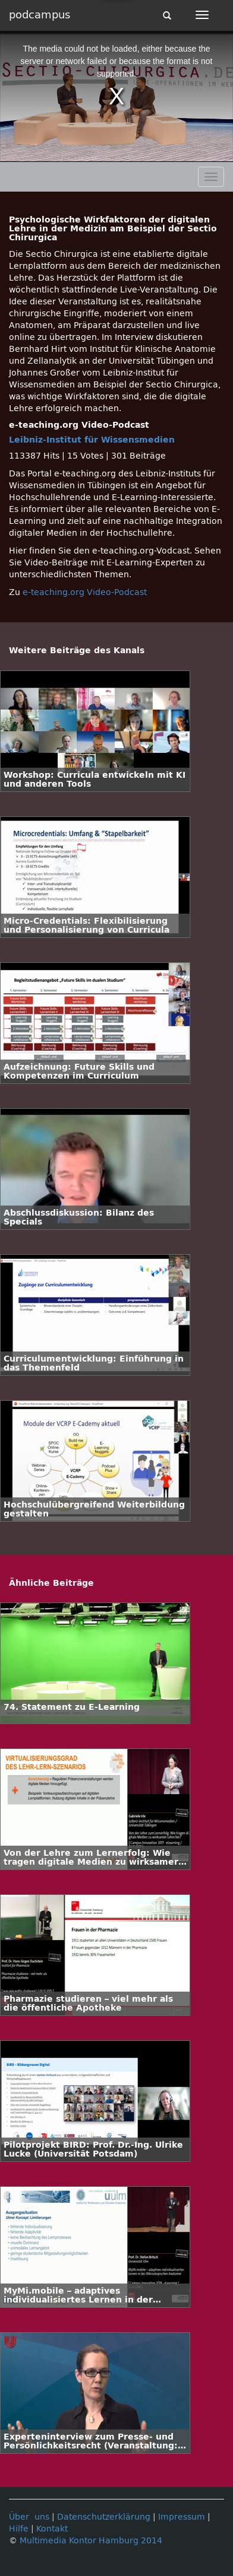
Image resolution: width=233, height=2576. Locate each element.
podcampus (39, 14)
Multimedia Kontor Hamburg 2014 (91, 2541)
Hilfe (19, 2529)
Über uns (29, 2517)
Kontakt (52, 2529)
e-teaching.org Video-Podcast (85, 592)
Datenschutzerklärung (103, 2517)
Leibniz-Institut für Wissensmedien (92, 440)
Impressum (181, 2517)
